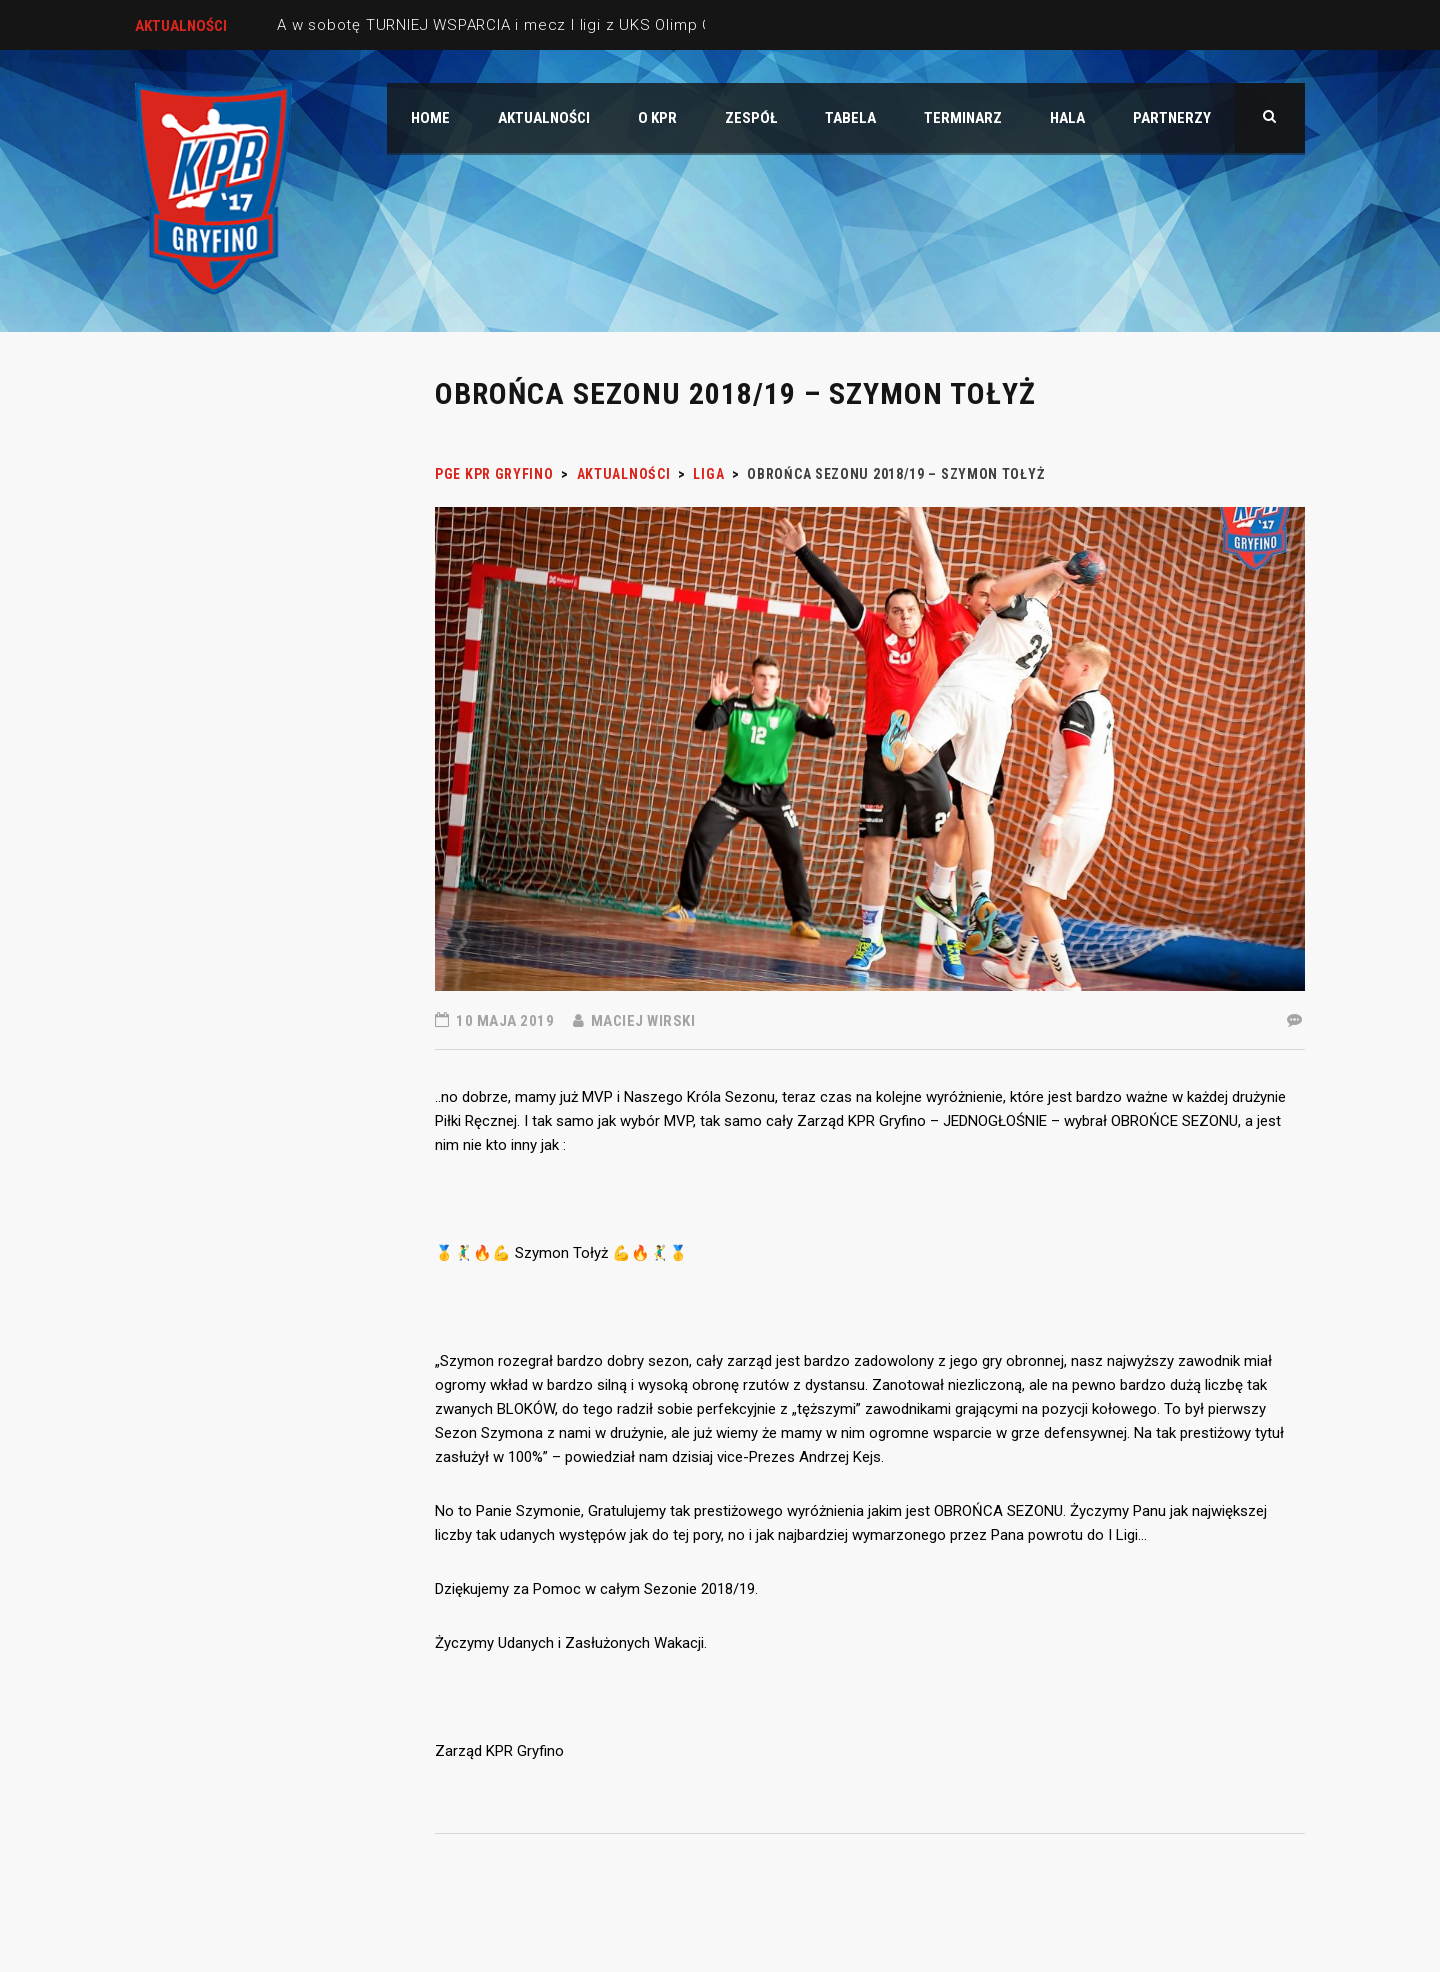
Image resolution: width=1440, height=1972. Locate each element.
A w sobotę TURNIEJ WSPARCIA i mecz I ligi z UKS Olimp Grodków (522, 25)
